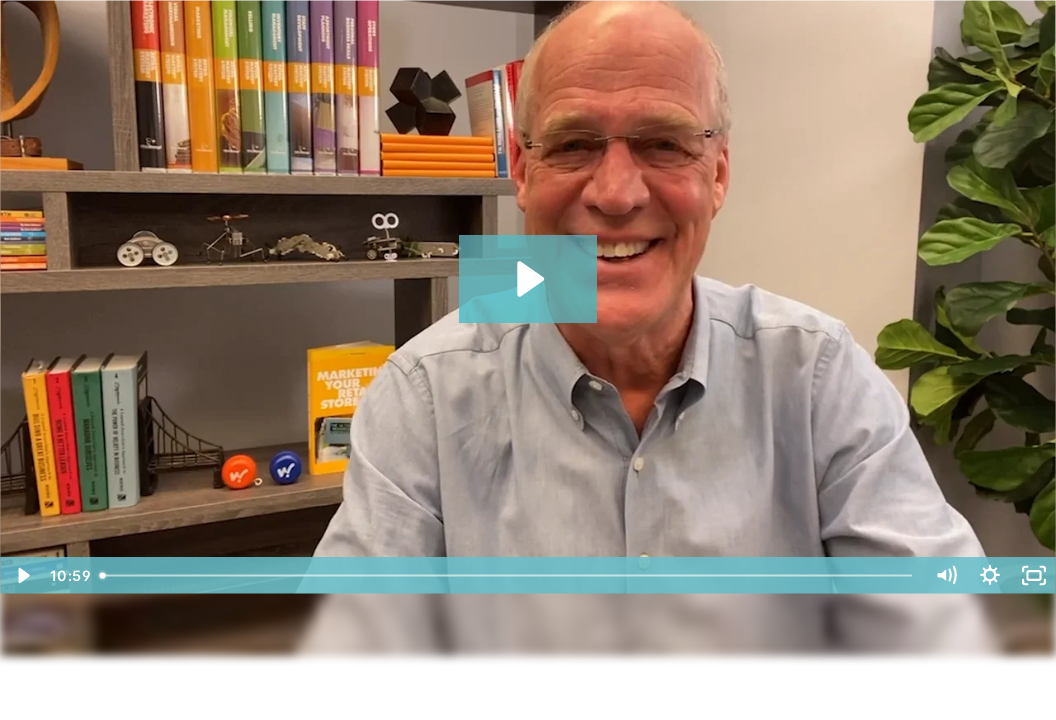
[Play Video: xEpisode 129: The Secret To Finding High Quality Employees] (528, 279)
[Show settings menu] (990, 575)
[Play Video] (22, 575)
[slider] (508, 575)
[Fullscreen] (1034, 575)
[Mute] (946, 575)
